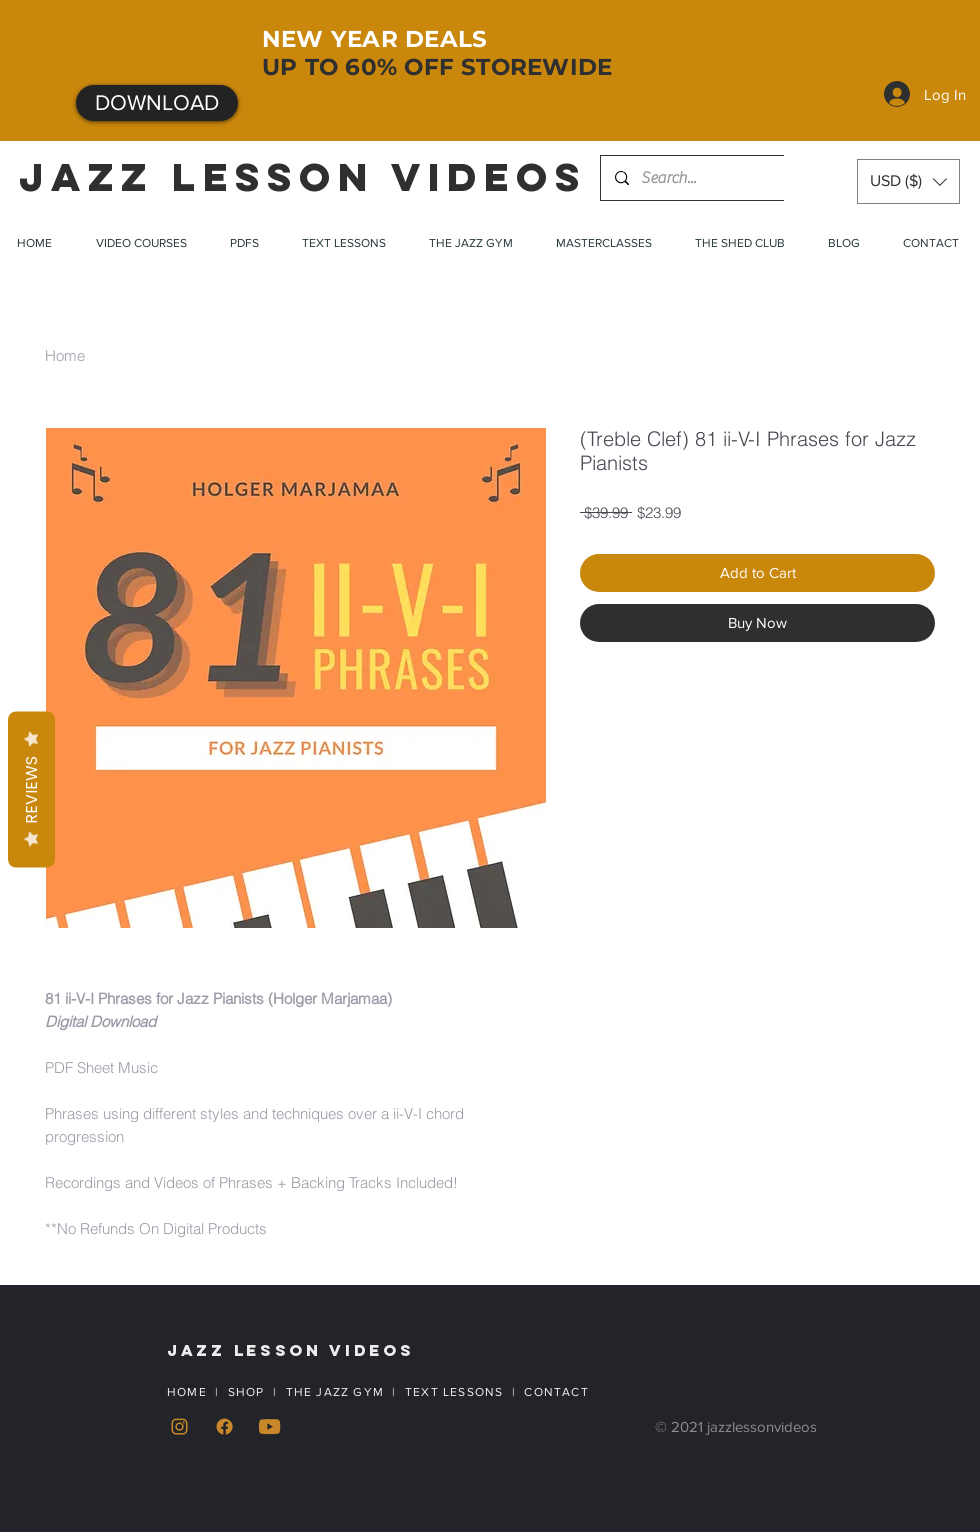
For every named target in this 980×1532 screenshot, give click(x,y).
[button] (908, 181)
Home (65, 355)
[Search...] (701, 178)
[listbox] (908, 181)
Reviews (31, 790)
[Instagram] (179, 1426)
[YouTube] (269, 1426)
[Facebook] (224, 1426)
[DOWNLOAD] (157, 103)
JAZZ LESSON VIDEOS (303, 177)
